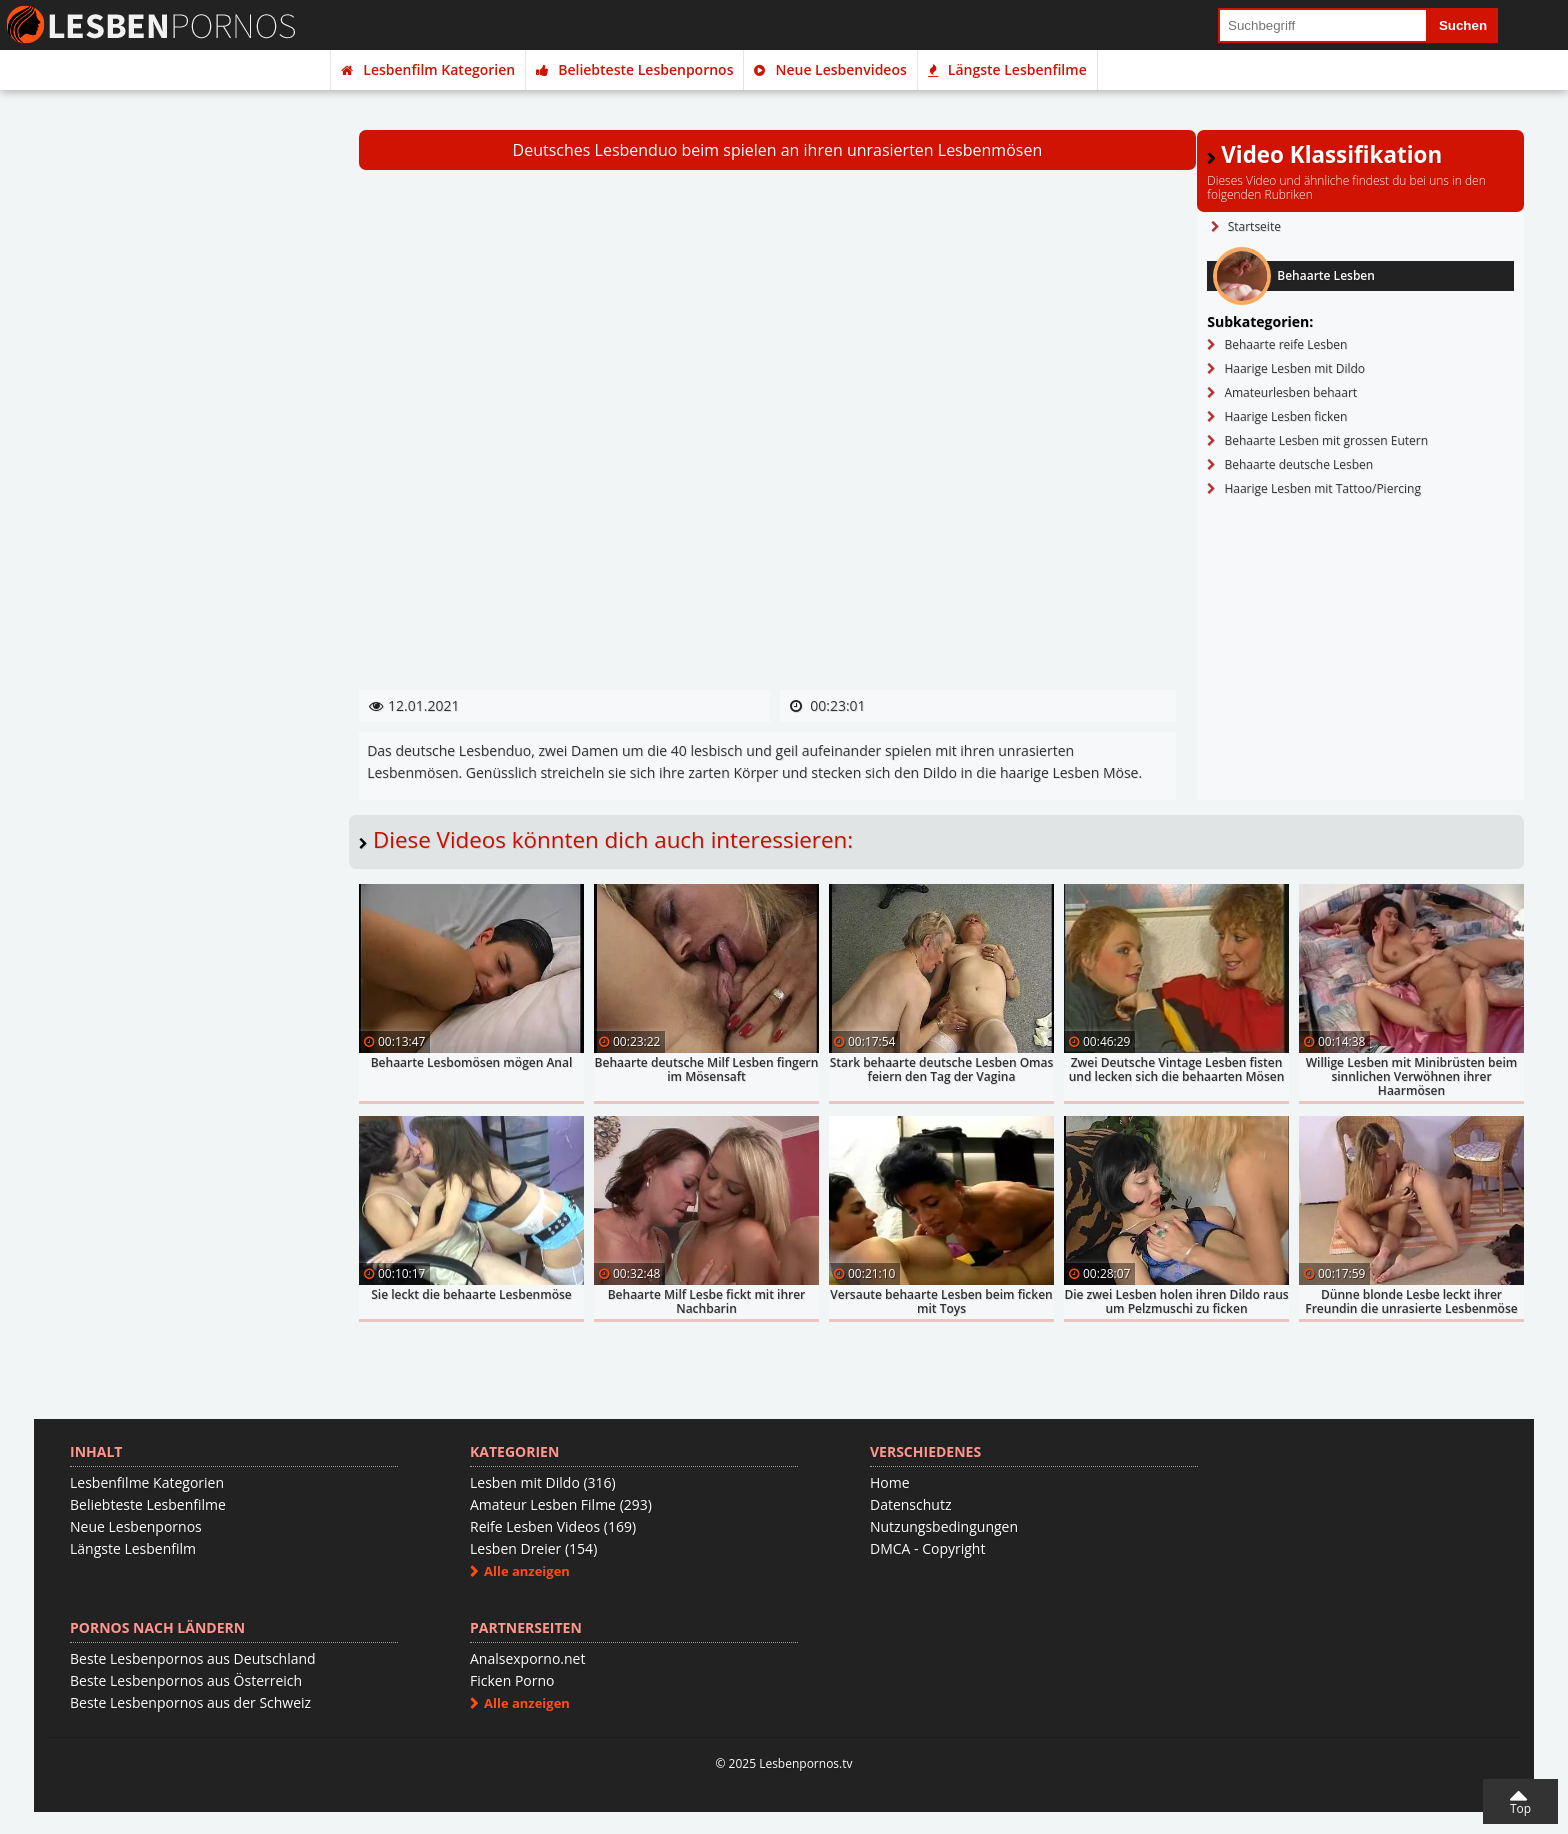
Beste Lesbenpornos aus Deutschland (193, 1658)
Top (1520, 1808)
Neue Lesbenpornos (136, 1526)
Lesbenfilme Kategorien (147, 1482)
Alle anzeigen (527, 1571)
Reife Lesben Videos (553, 1526)
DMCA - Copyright (927, 1548)
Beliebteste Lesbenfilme (148, 1504)
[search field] (1323, 25)
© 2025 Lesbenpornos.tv (783, 1763)
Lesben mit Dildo (543, 1482)
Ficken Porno (512, 1680)
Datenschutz (910, 1504)
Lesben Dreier (533, 1548)
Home (890, 1482)
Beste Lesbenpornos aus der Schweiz (190, 1702)
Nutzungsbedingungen (944, 1526)
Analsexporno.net (527, 1658)
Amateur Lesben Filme (561, 1504)
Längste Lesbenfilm (133, 1548)
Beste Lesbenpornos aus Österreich (186, 1680)
